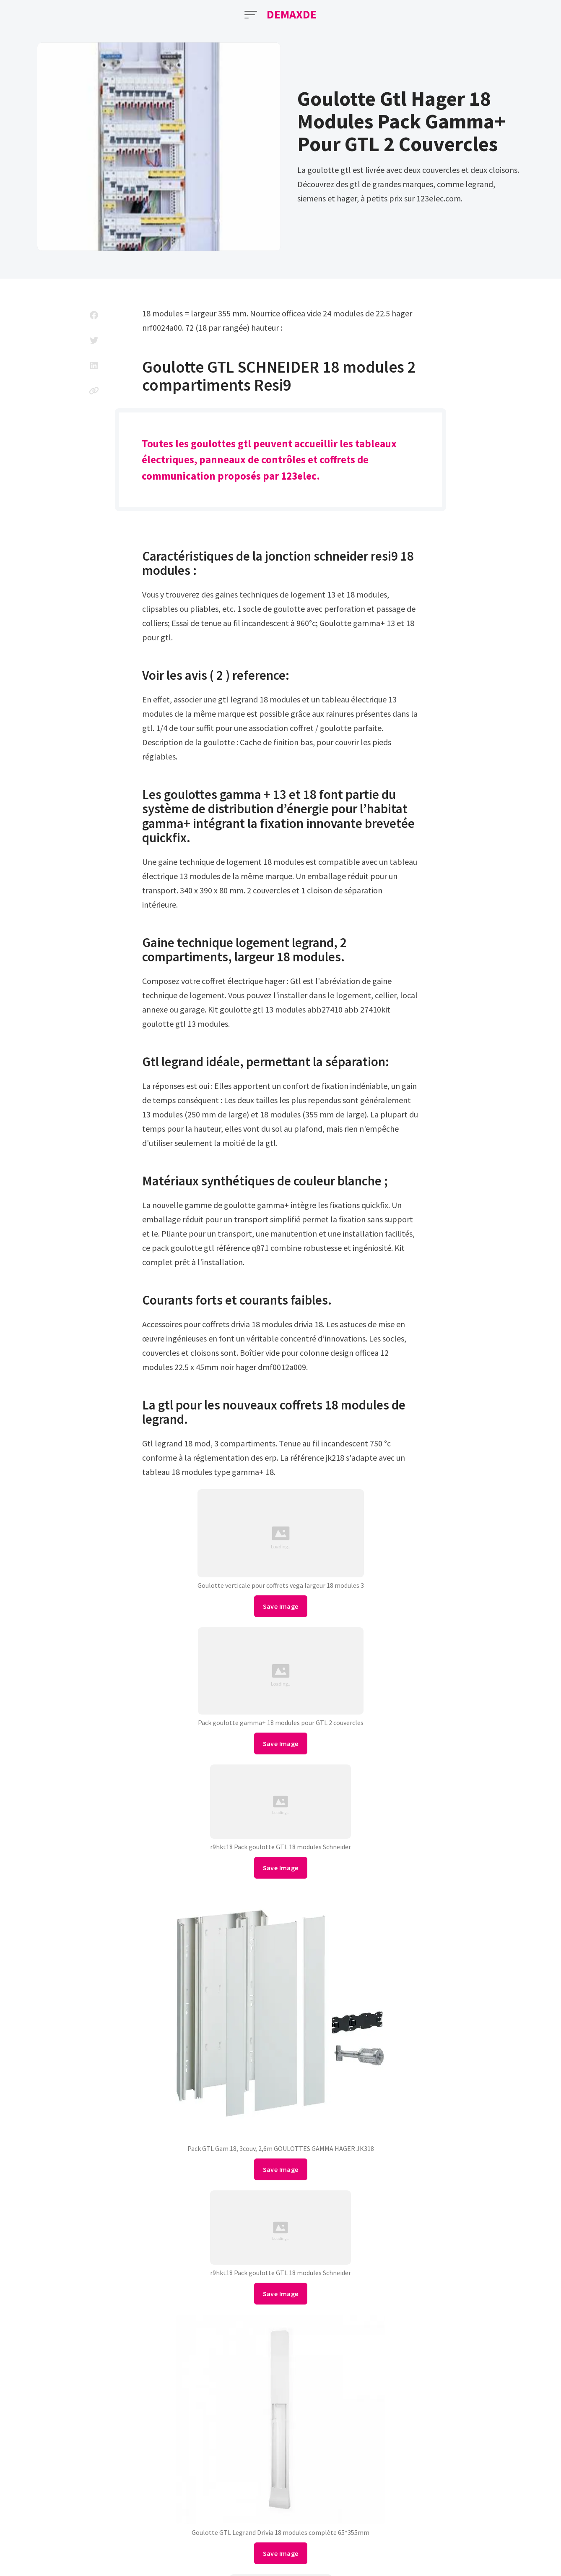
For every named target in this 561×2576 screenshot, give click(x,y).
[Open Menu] (250, 14)
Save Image (281, 1606)
